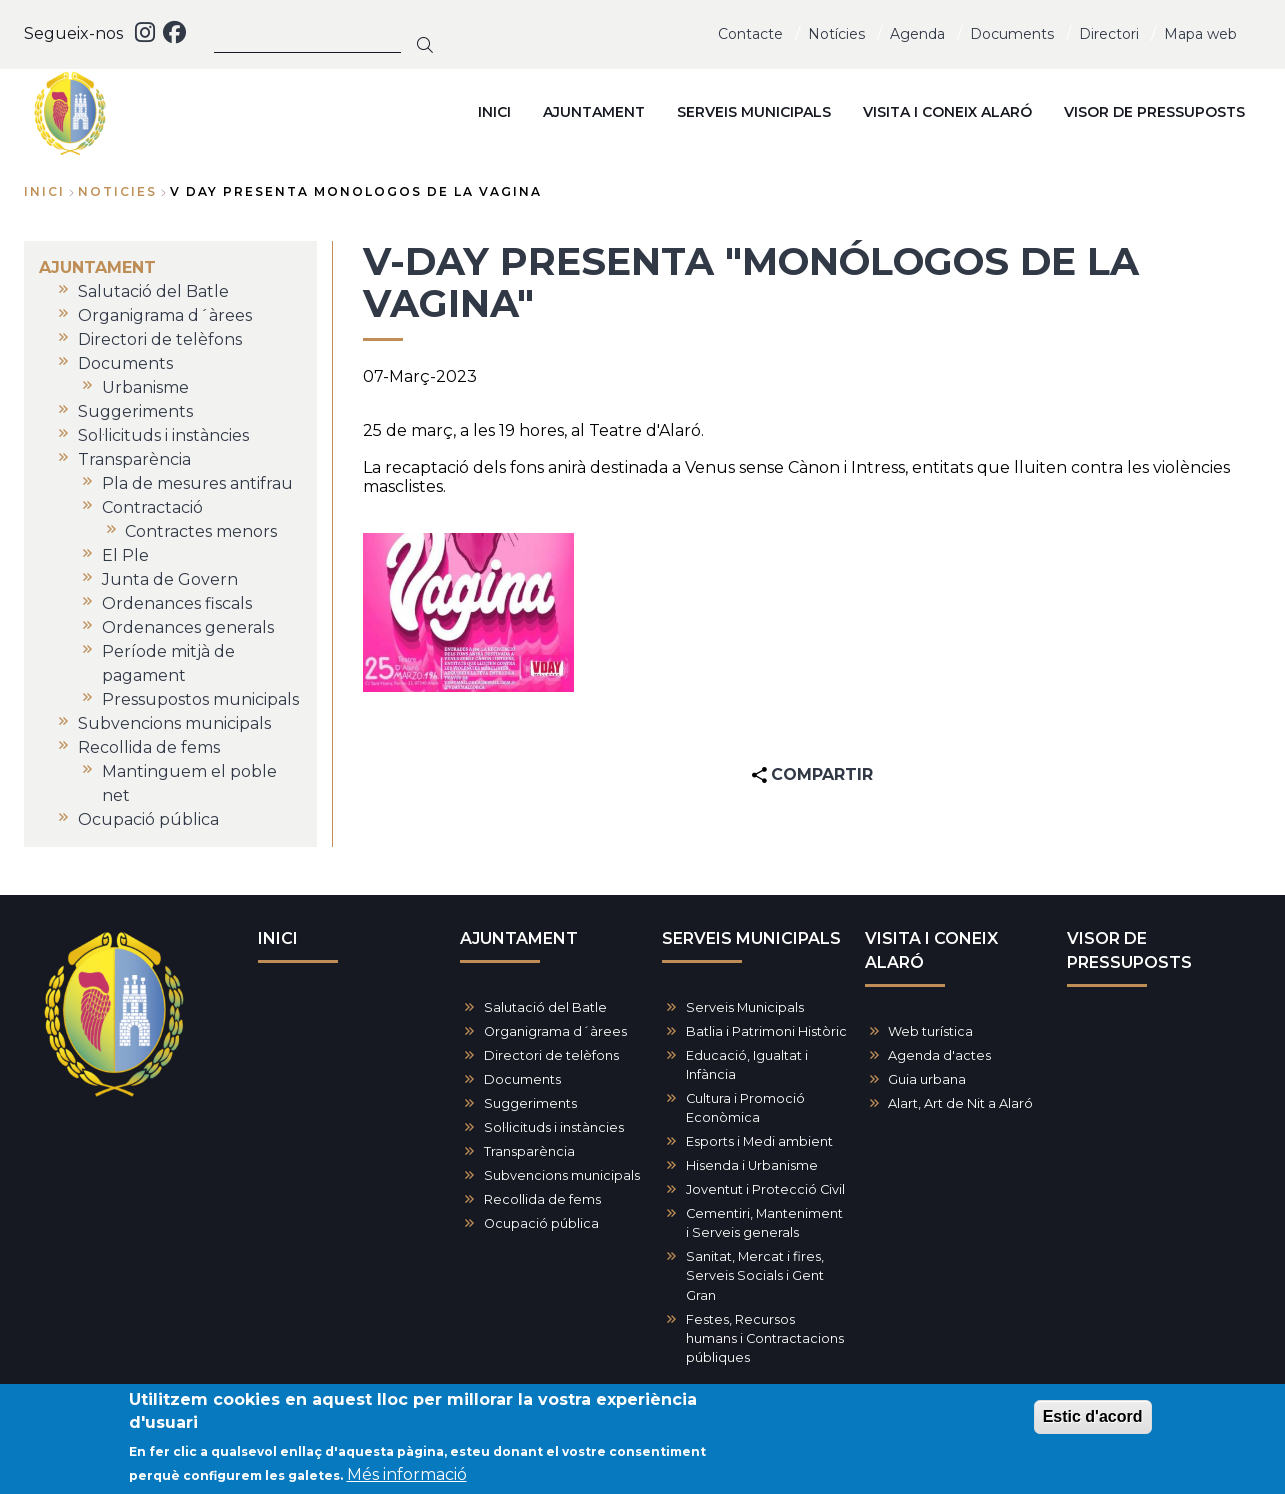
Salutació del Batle (545, 1007)
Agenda (917, 34)
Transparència (529, 1151)
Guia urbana (927, 1079)
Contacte (750, 34)
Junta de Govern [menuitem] (170, 579)
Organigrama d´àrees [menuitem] (165, 315)
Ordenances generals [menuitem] (188, 627)
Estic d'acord (1093, 1419)
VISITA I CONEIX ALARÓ (931, 950)
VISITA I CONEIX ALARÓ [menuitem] (947, 112)
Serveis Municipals (745, 1007)
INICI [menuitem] (494, 112)
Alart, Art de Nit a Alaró (960, 1103)
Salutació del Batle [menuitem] (153, 291)
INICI (278, 938)
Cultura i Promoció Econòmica (745, 1108)
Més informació (407, 1476)
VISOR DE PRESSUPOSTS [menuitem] (1154, 112)
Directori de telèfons (551, 1055)
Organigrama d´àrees (555, 1031)
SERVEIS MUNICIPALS (751, 938)
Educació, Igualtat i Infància (747, 1065)
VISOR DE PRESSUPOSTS (1129, 950)
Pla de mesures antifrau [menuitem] (197, 483)
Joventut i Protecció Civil (765, 1189)
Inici (44, 191)
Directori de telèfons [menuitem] (160, 339)
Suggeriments (530, 1103)
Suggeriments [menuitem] (135, 411)
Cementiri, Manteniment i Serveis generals (764, 1223)
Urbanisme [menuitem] (145, 387)
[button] (468, 612)
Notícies (836, 34)
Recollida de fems (542, 1199)
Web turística (930, 1031)
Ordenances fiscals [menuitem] (177, 603)
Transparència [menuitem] (134, 459)
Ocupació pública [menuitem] (148, 819)
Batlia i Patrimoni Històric (766, 1031)
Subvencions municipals (562, 1175)
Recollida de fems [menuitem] (149, 747)
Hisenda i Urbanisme (752, 1165)
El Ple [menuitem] (125, 555)
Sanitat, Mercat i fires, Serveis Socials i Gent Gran (755, 1275)
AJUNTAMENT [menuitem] (594, 112)
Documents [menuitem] (125, 363)
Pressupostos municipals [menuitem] (200, 699)
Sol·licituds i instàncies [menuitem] (163, 435)
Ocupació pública (541, 1223)
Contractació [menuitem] (152, 507)
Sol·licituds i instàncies (554, 1127)
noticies (117, 191)
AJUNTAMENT (519, 938)
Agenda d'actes (939, 1055)
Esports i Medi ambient (759, 1141)
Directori (1109, 34)
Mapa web (1200, 34)
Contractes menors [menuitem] (201, 531)
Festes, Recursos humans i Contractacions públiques (765, 1338)
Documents (1012, 34)
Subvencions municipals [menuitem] (174, 723)
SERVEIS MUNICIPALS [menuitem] (754, 112)
